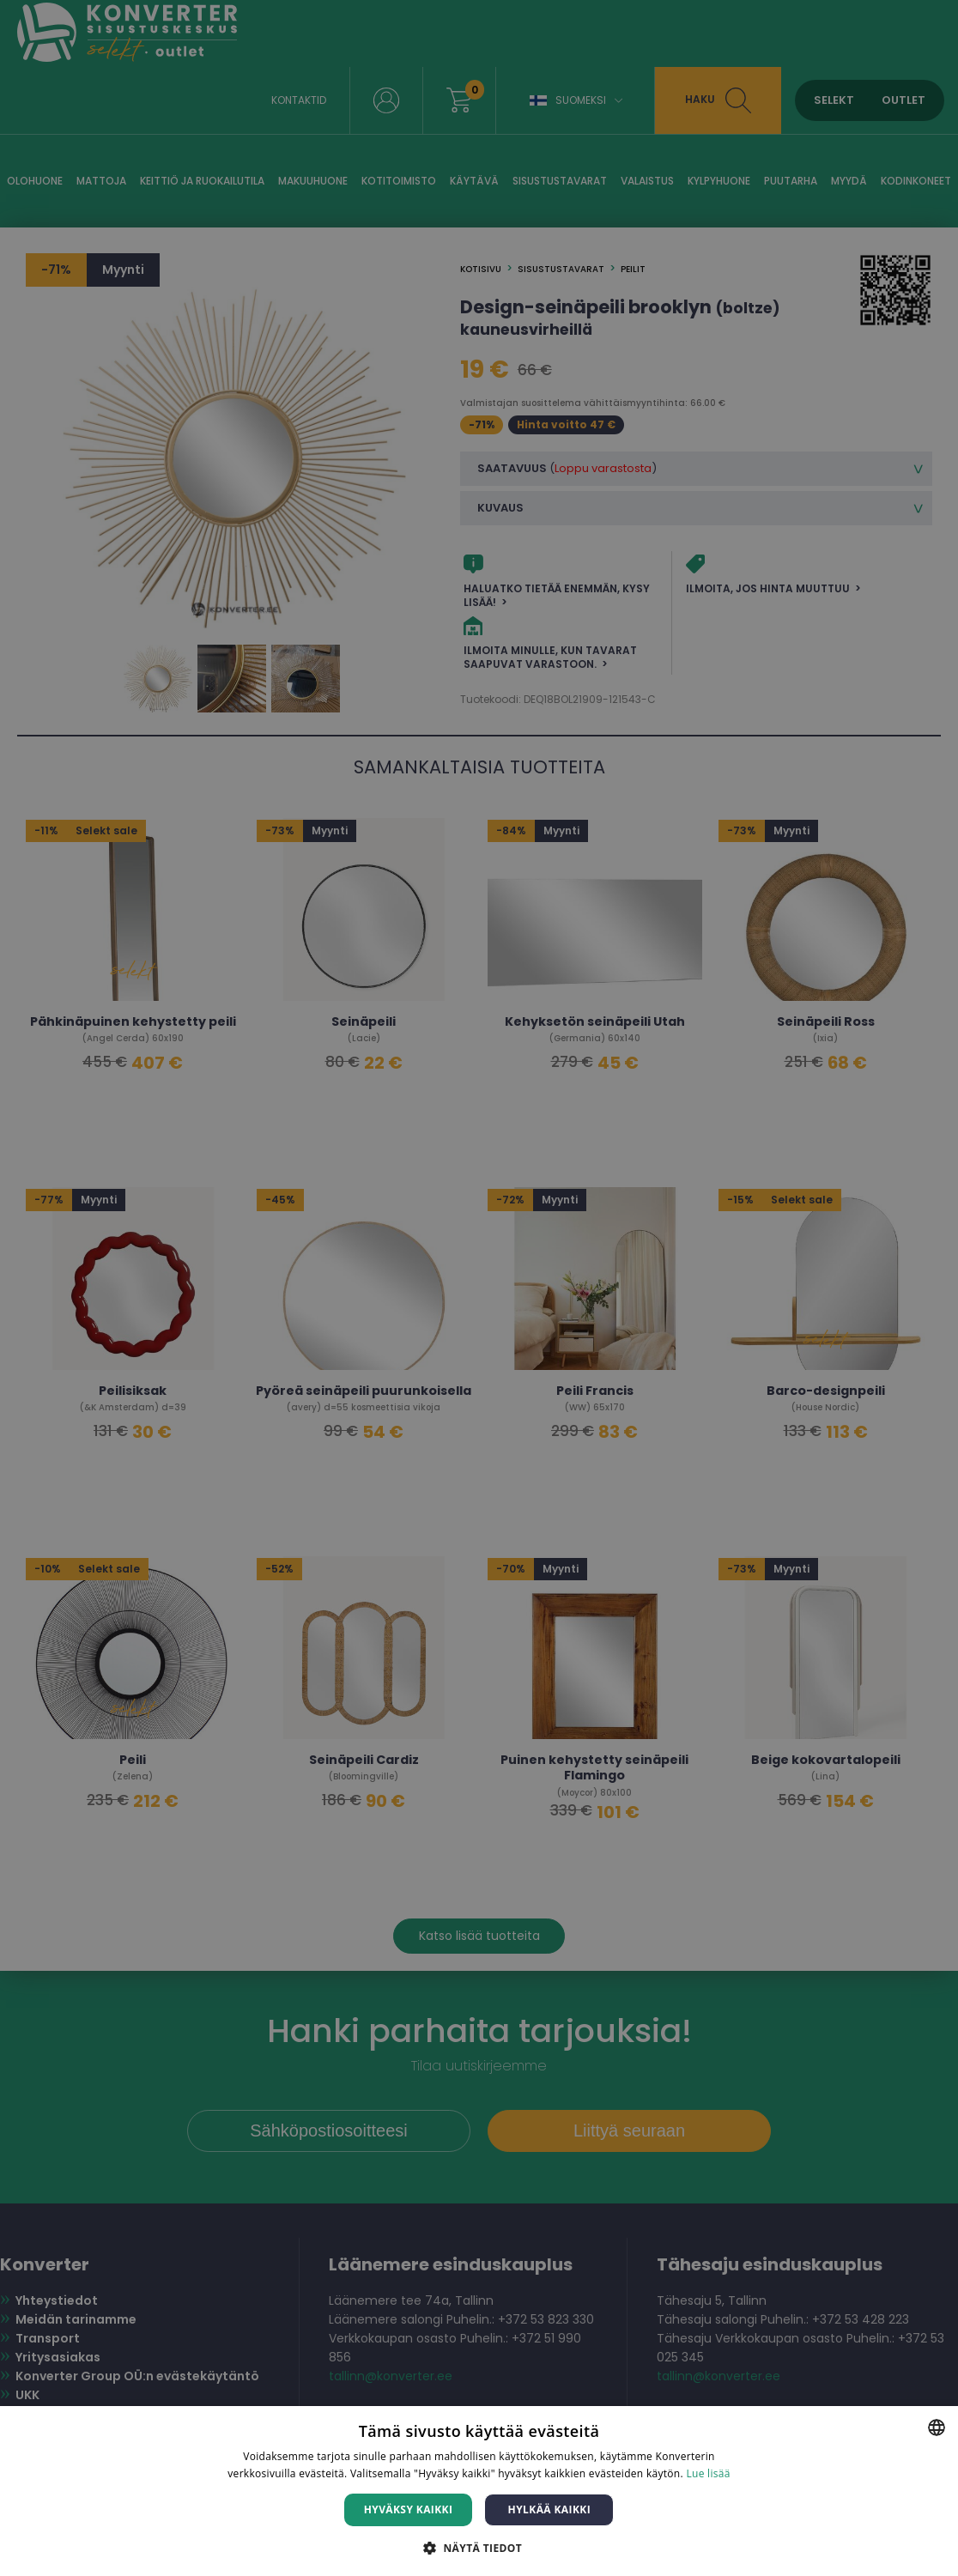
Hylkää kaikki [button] (549, 2509)
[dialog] (479, 1288)
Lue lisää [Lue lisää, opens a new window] (708, 2473)
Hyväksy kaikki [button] (408, 2509)
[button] (479, 2547)
